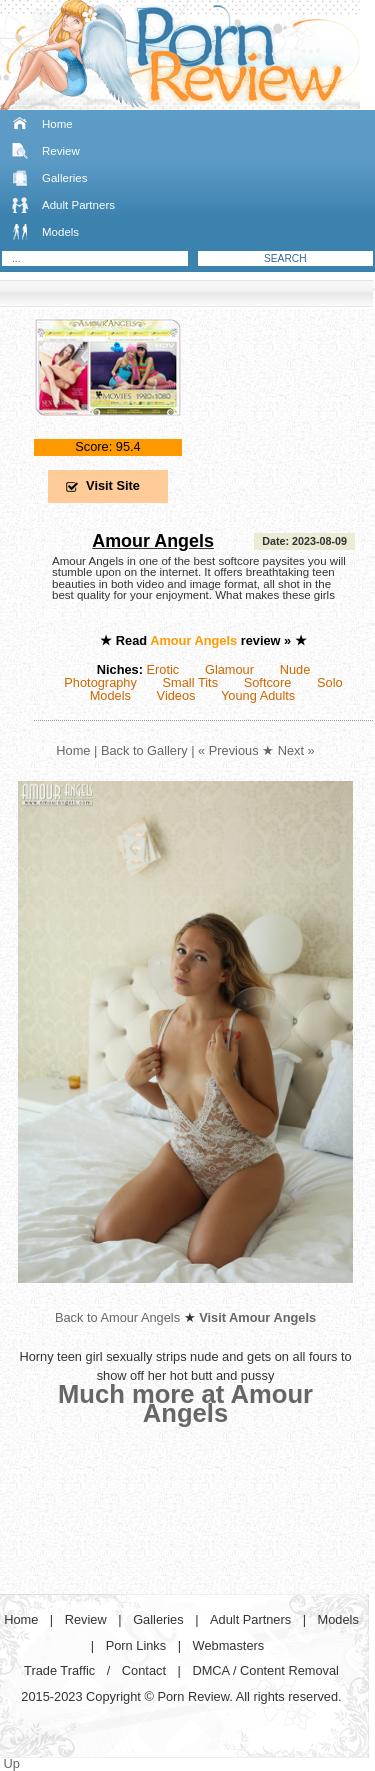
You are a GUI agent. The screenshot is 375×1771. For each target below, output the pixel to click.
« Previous (228, 750)
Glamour (229, 669)
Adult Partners (78, 205)
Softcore (268, 682)
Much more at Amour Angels (185, 1403)
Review (61, 151)
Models (60, 232)
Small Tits (190, 682)
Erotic (163, 669)
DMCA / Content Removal (265, 1670)
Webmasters (229, 1645)
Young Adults (258, 695)
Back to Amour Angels (117, 1317)
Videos (176, 695)
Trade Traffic (59, 1670)
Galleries (64, 178)
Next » (296, 750)
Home (57, 124)
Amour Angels (153, 541)
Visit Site (113, 485)
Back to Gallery (144, 750)
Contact (144, 1670)
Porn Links (136, 1645)
